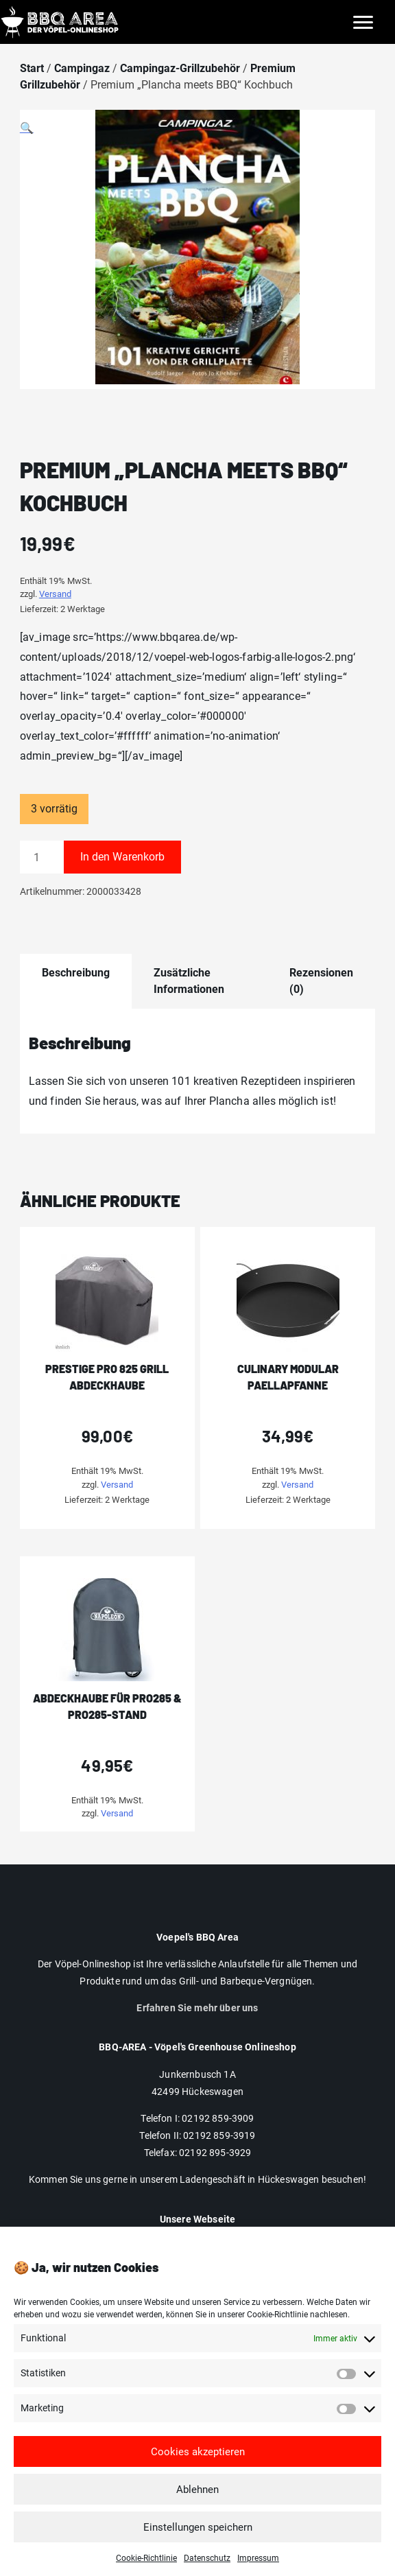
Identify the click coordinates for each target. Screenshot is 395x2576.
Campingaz (82, 68)
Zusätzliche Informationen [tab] (189, 981)
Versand (55, 594)
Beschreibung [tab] (76, 972)
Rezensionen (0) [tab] (321, 981)
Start (32, 68)
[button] (197, 257)
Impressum (258, 2568)
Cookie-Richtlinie (146, 2568)
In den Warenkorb (122, 856)
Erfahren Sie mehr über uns (197, 2007)
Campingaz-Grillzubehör (180, 68)
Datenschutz (207, 2568)
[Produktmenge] (42, 857)
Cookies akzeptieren (198, 2461)
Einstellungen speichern (197, 2537)
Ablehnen (197, 2499)
